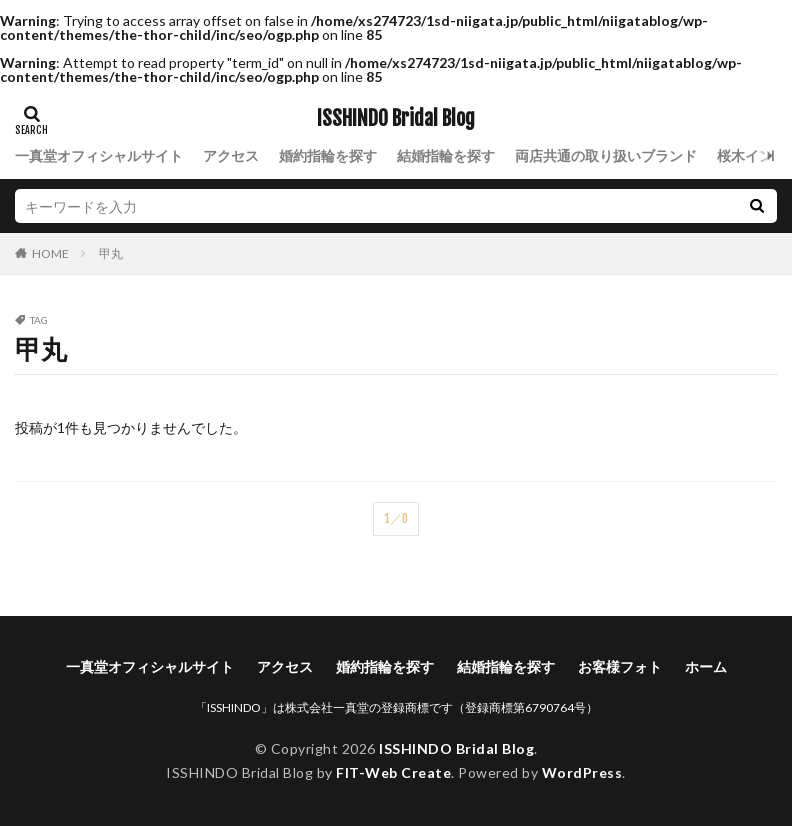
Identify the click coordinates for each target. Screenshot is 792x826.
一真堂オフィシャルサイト (99, 155)
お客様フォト (620, 666)
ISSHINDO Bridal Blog (396, 119)
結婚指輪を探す (446, 155)
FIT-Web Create (393, 772)
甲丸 (111, 253)
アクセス (231, 155)
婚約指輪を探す (328, 155)
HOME (50, 253)
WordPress (582, 772)
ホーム (706, 666)
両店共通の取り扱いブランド (606, 155)
